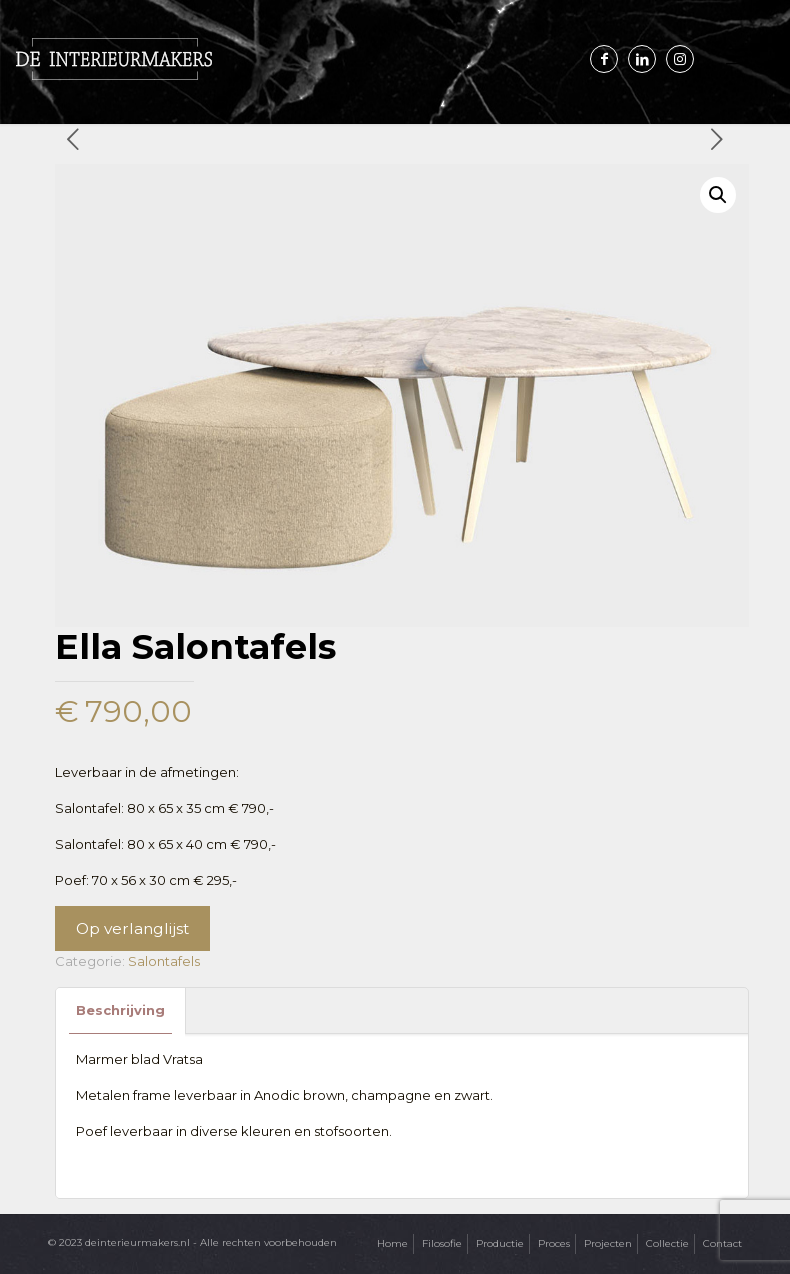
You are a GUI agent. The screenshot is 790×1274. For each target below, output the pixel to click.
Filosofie (442, 1243)
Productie (500, 1243)
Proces (554, 1243)
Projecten (608, 1243)
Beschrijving (120, 1010)
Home (392, 1243)
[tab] (121, 1010)
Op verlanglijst (132, 928)
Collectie (667, 1243)
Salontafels (164, 961)
